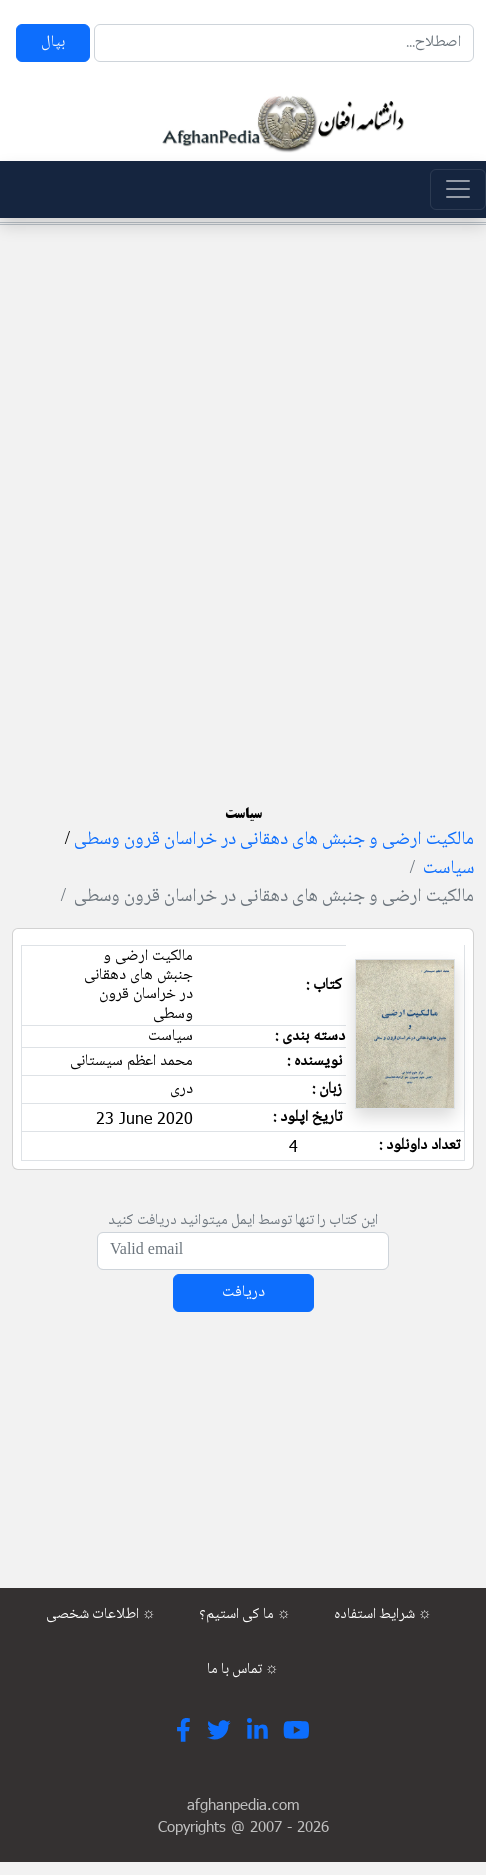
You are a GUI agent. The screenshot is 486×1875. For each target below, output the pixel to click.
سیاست (448, 869)
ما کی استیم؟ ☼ (245, 1615)
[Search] (284, 43)
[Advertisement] (237, 478)
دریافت (243, 1292)
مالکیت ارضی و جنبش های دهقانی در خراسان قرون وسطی (274, 840)
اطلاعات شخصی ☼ (101, 1615)
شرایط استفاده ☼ (383, 1615)
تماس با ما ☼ (243, 1670)
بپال (53, 42)
